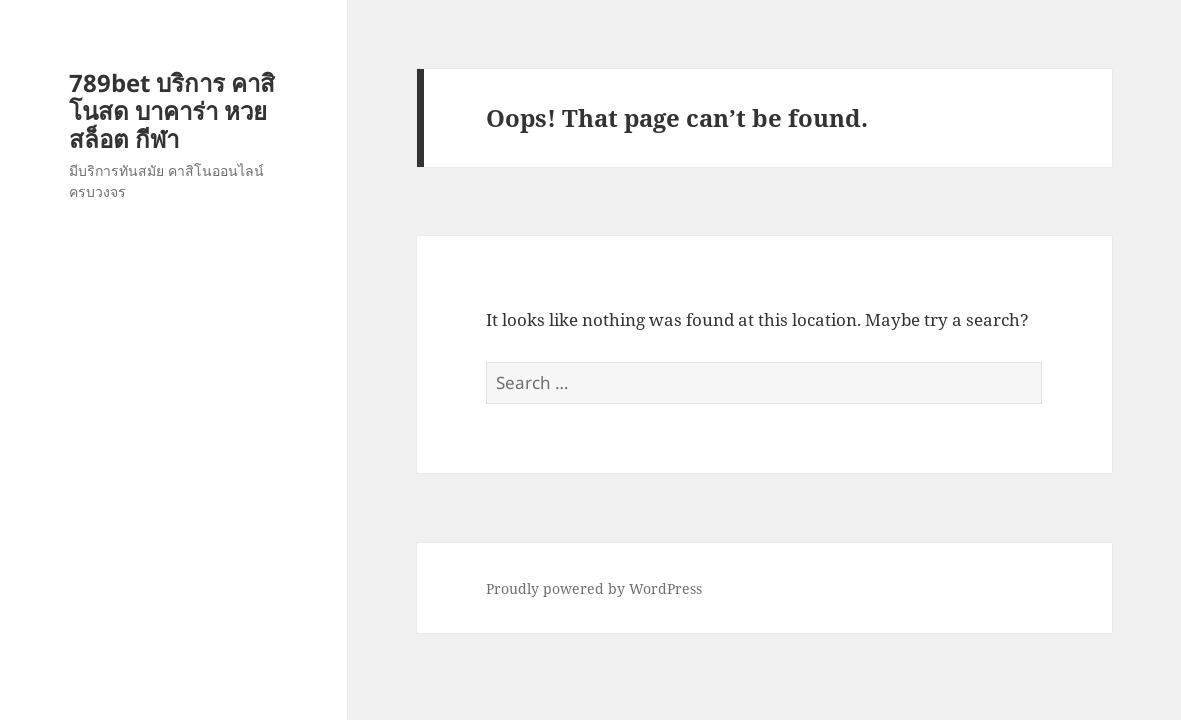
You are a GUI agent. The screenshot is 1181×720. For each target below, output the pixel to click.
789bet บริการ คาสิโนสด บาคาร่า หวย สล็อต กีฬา (172, 110)
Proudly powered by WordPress (594, 588)
